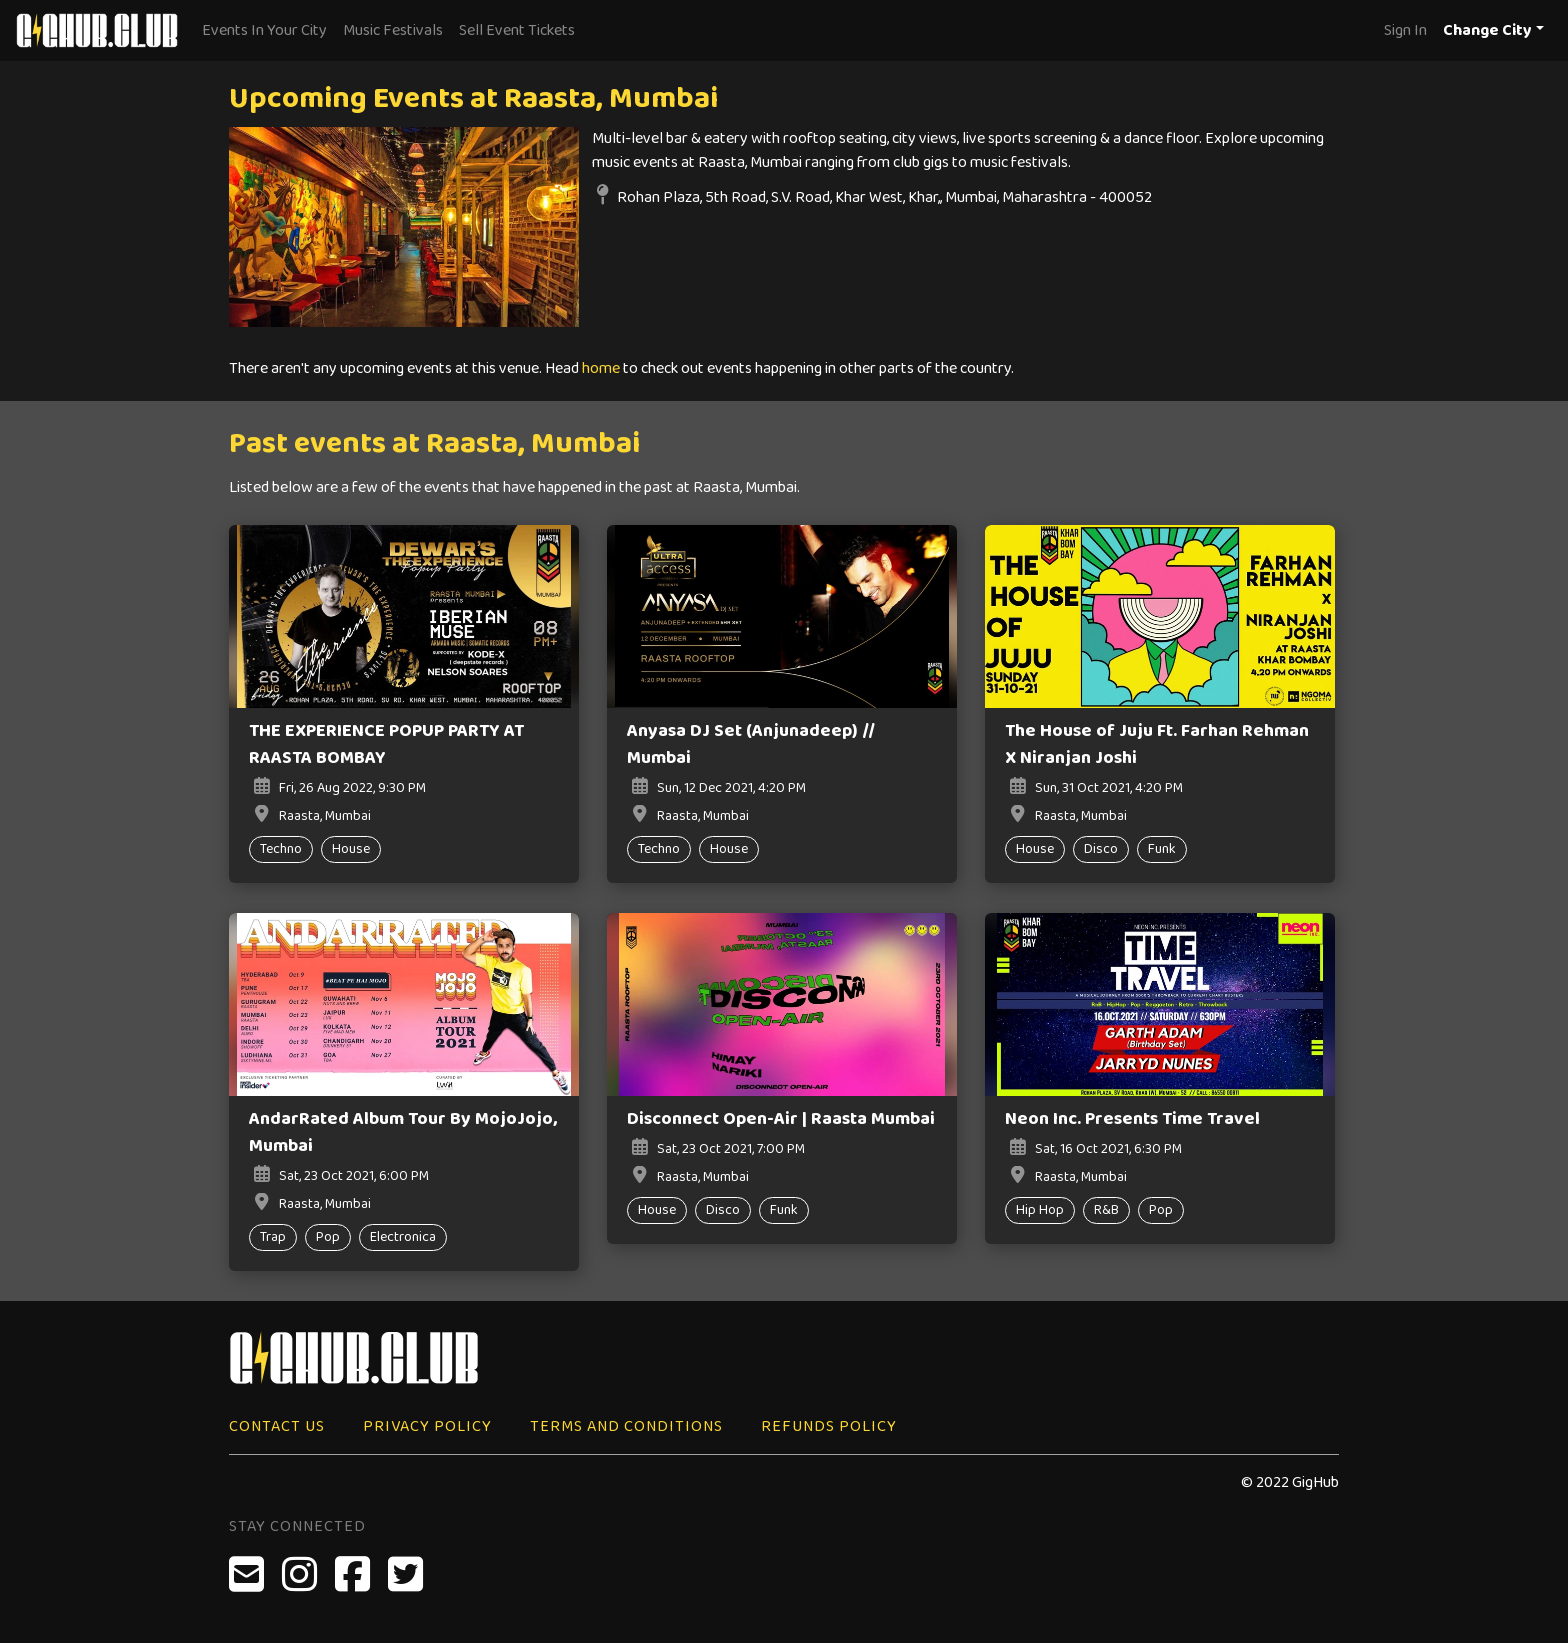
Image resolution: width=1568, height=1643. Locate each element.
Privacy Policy (427, 1426)
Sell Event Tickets (517, 30)
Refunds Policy (829, 1426)
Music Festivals (393, 30)
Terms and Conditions (626, 1426)
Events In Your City (264, 30)
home (601, 368)
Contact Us (277, 1426)
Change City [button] (1487, 30)
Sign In (1405, 30)
